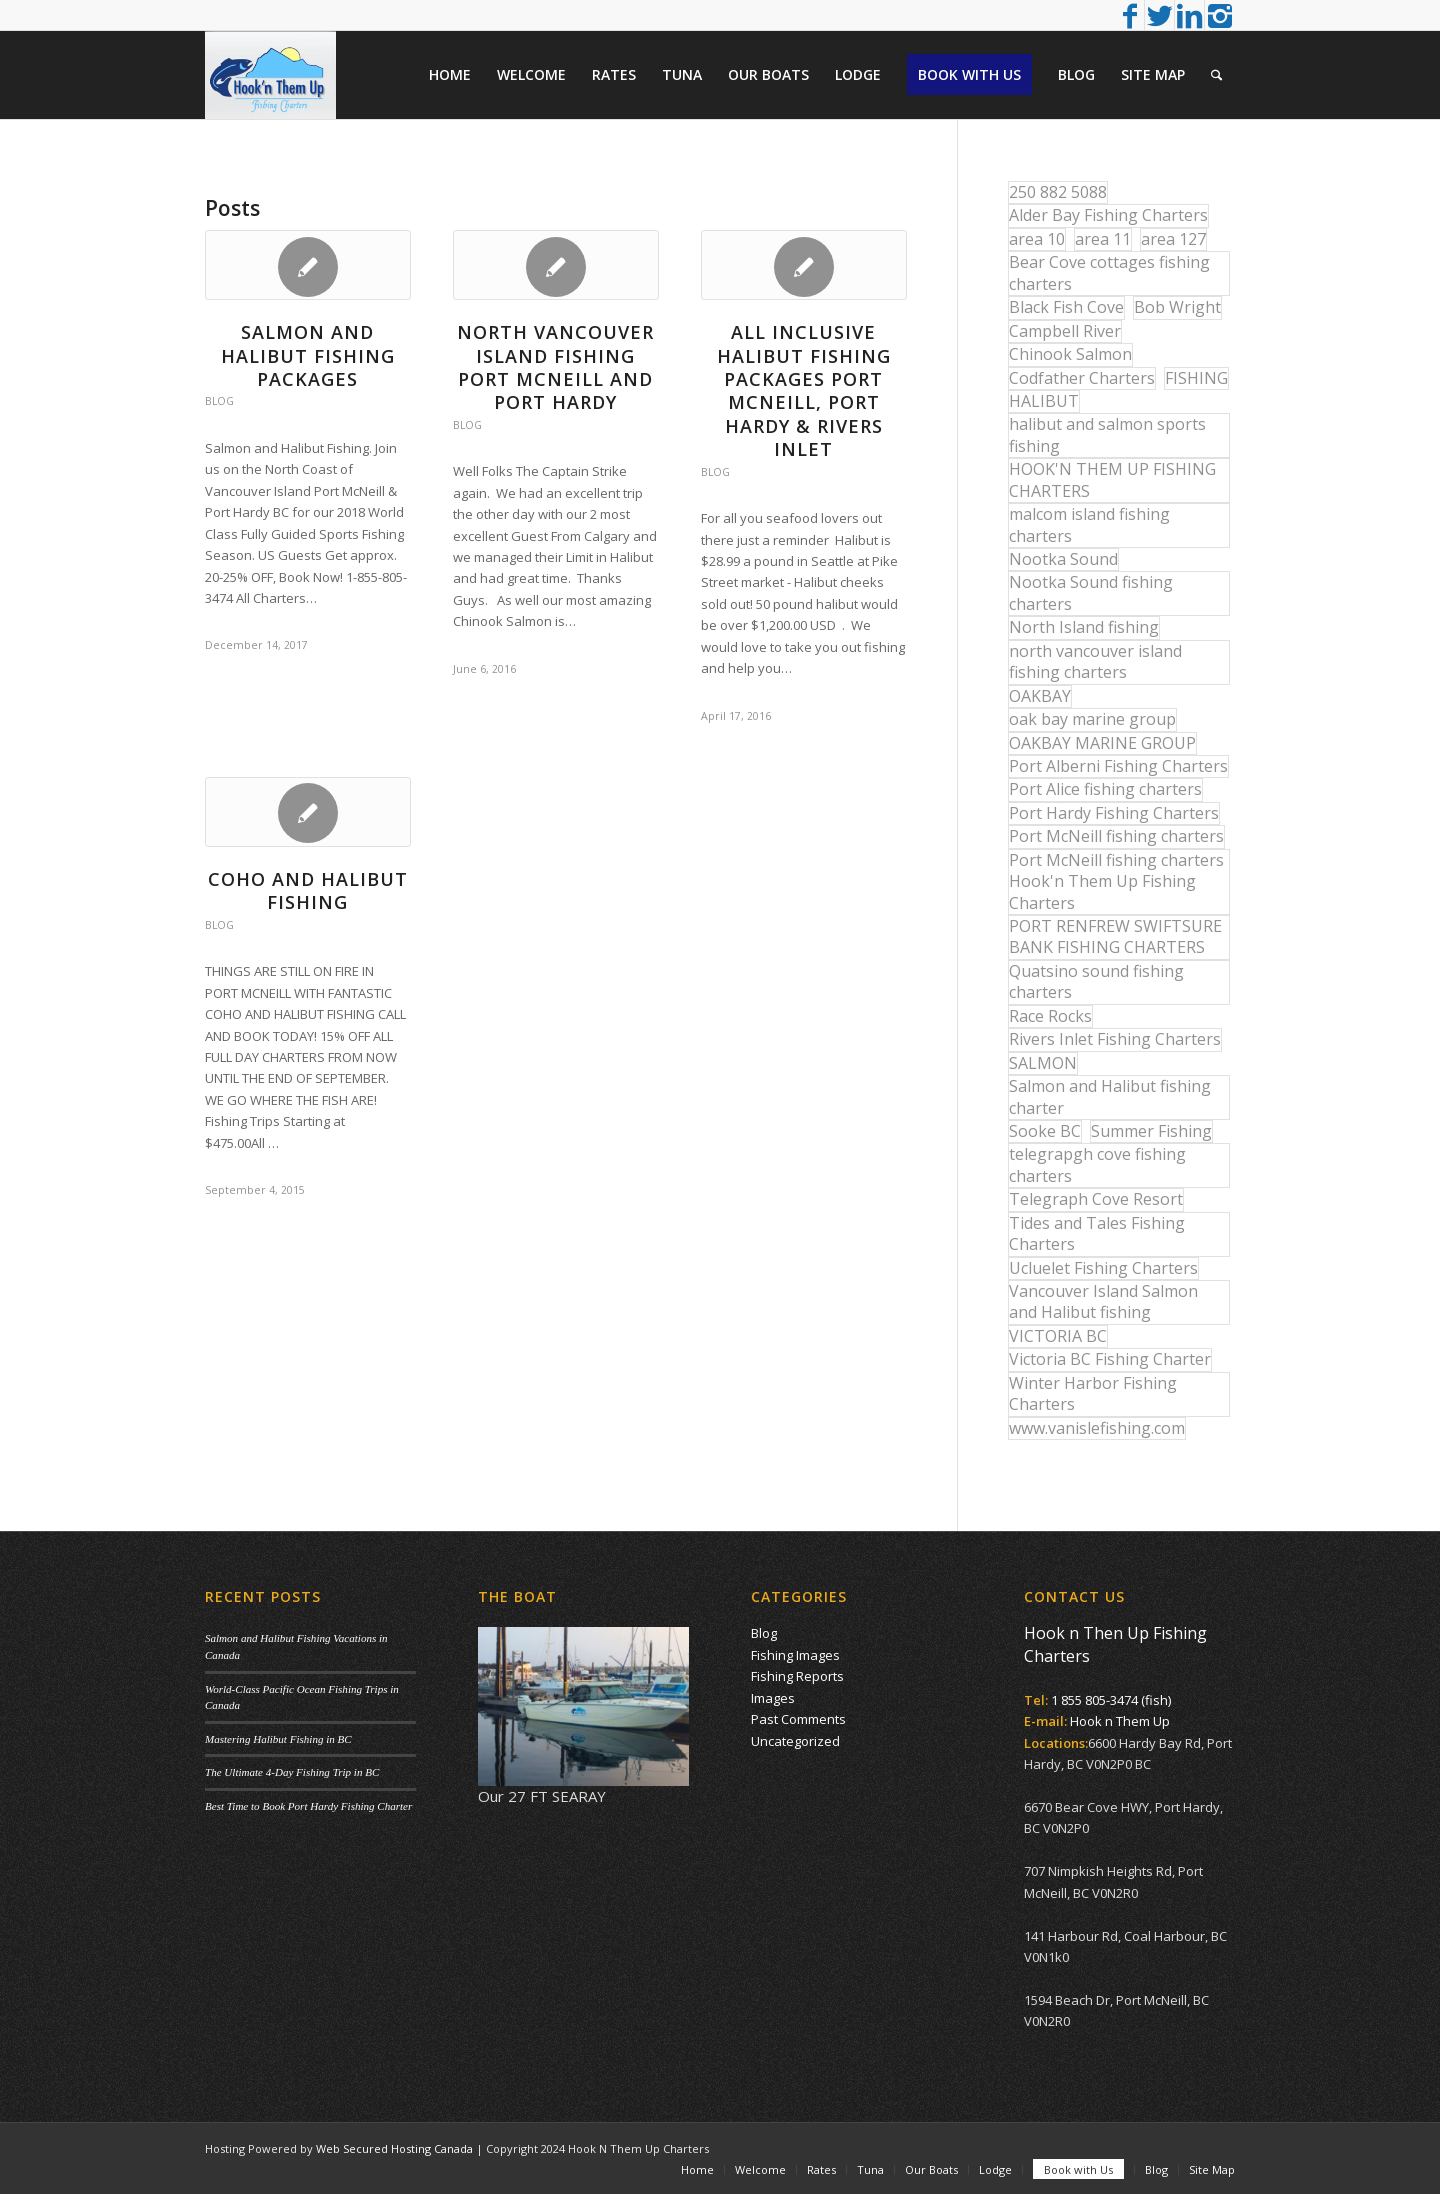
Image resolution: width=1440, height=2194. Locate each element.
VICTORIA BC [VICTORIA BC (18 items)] (1058, 1336)
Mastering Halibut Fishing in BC (278, 1739)
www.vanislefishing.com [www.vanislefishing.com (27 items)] (1097, 1428)
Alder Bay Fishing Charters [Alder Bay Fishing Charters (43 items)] (1108, 215)
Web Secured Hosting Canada (394, 2148)
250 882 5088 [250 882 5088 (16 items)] (1058, 192)
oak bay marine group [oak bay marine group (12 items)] (1092, 719)
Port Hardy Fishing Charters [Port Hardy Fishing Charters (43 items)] (1114, 813)
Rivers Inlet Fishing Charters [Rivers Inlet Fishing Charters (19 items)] (1115, 1039)
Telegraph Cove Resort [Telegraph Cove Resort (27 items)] (1096, 1199)
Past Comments (798, 1719)
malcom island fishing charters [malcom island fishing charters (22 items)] (1089, 524)
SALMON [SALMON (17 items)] (1043, 1063)
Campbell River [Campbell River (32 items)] (1065, 331)
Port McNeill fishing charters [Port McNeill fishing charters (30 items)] (1116, 836)
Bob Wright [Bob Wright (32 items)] (1177, 307)
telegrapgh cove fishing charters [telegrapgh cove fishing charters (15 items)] (1097, 1164)
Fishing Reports (797, 1676)
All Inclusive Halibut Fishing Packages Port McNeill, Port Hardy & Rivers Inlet (804, 390)
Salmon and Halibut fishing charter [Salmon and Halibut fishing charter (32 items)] (1110, 1096)
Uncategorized (795, 1741)
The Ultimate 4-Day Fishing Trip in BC (292, 1772)
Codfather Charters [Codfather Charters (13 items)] (1082, 378)
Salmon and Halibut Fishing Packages (308, 355)
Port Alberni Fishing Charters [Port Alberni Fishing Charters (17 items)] (1118, 766)
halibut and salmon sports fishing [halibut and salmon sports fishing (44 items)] (1107, 434)
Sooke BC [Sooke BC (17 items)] (1045, 1131)
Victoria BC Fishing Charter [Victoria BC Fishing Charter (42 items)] (1110, 1359)
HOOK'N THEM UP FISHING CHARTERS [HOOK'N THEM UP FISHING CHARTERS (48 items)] (1112, 479)
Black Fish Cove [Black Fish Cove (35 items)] (1066, 307)
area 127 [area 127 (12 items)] (1173, 239)
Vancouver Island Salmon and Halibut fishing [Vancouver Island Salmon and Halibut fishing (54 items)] (1103, 1301)
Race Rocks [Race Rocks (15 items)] (1050, 1016)
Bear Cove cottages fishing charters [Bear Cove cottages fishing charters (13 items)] (1109, 272)
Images (773, 1698)
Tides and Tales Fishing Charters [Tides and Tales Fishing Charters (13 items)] (1097, 1233)
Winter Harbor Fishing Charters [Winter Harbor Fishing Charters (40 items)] (1093, 1393)
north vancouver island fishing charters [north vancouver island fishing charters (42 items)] (1095, 661)
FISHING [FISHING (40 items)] (1196, 378)
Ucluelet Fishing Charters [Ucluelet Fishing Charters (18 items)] (1103, 1268)
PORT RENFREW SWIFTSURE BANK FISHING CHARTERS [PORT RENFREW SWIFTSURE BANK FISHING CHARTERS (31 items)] (1115, 936)
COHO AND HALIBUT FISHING (308, 890)
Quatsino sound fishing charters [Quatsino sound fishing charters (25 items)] (1096, 981)
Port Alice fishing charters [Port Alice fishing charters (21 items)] (1105, 789)
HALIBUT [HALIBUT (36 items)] (1044, 401)
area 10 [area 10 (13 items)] (1037, 239)
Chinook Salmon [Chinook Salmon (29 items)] (1070, 354)
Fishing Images (795, 1655)
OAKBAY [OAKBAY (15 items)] (1040, 696)
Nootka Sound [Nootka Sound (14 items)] (1063, 559)
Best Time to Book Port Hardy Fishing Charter (308, 1806)
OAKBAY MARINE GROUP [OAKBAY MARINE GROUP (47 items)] (1102, 743)
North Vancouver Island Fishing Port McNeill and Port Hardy (555, 367)
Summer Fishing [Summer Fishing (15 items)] (1151, 1131)
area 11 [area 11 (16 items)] (1103, 239)
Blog (219, 401)
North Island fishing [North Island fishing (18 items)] (1084, 627)
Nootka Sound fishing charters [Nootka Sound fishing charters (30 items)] (1091, 592)
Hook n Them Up (1120, 1721)
